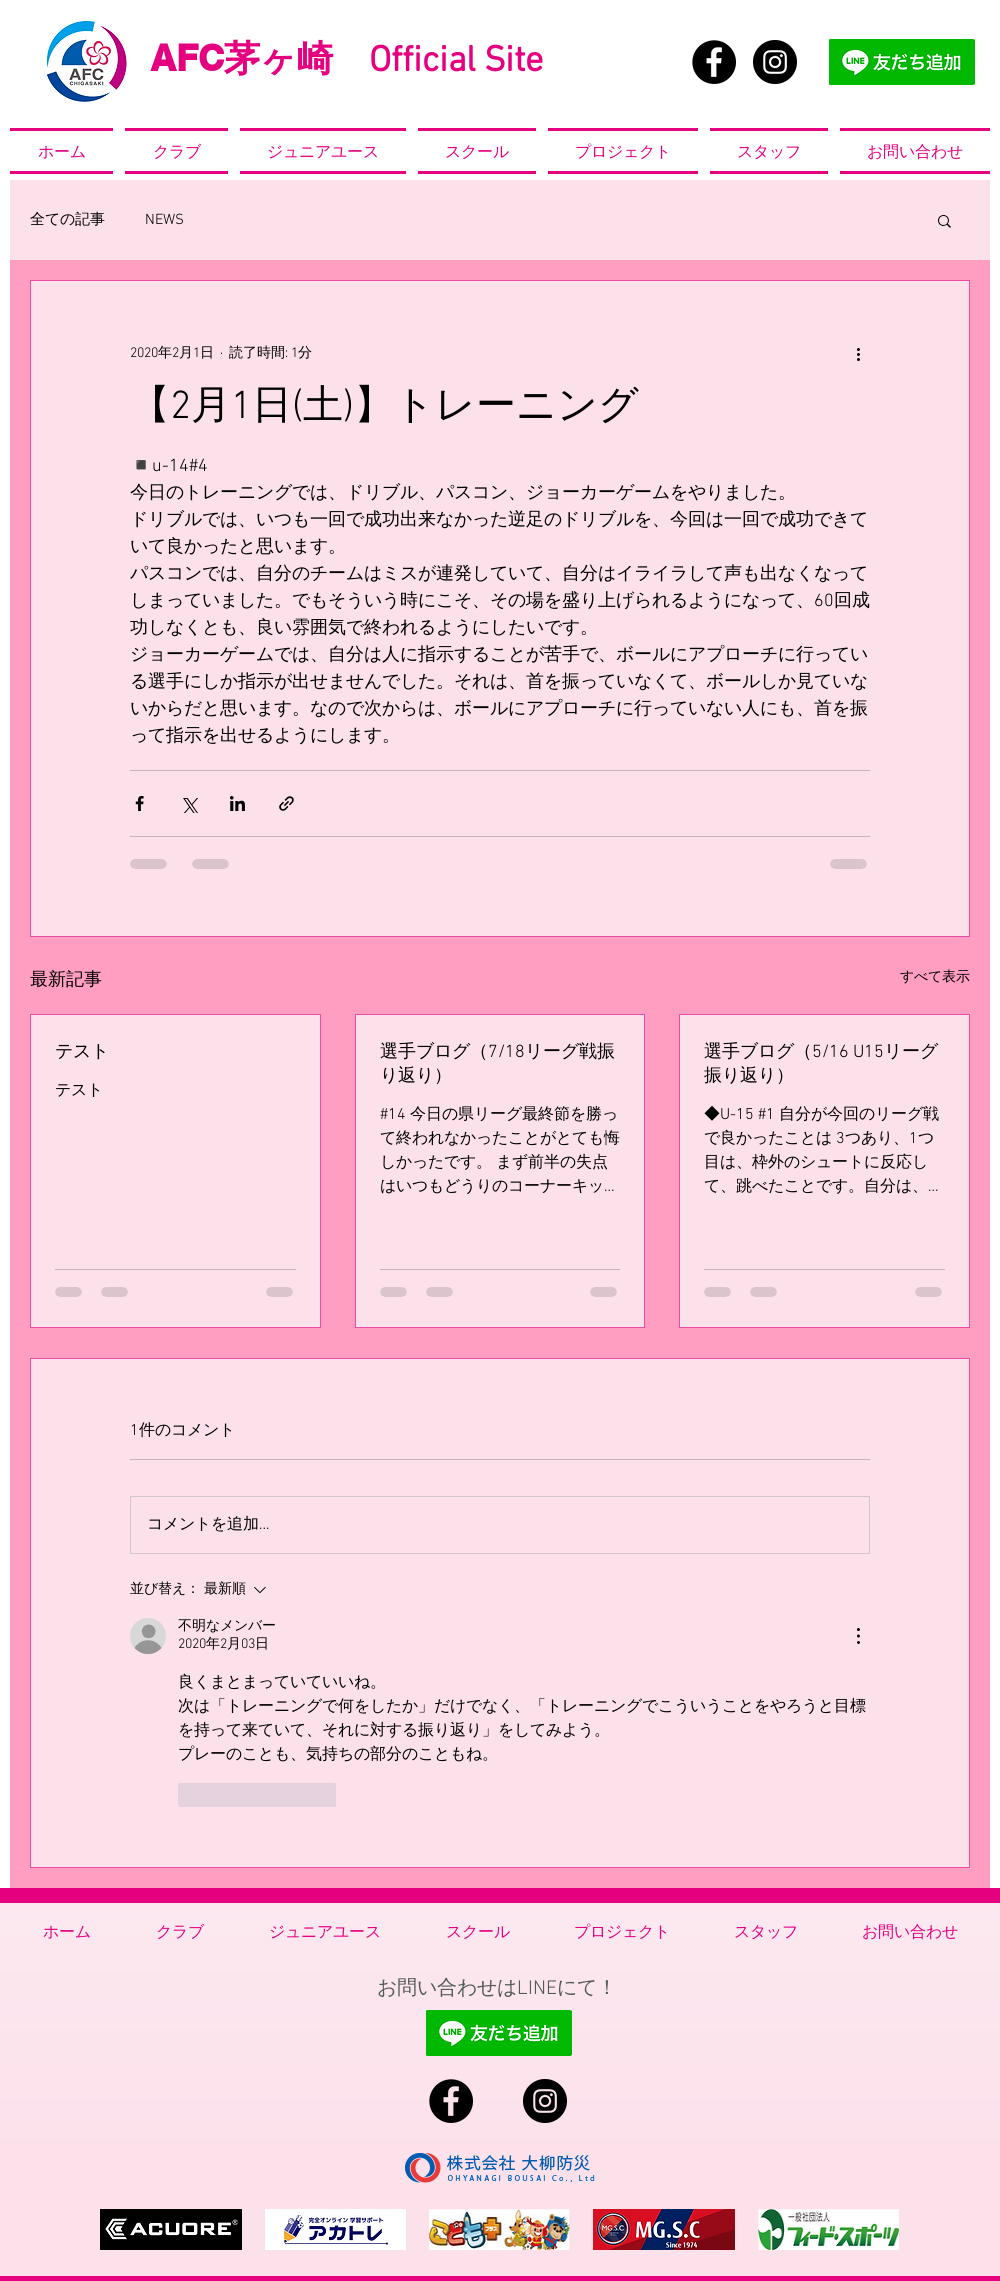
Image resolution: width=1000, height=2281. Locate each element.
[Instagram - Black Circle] (775, 62)
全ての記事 (67, 220)
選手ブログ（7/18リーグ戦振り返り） (497, 1064)
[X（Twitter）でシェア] (188, 803)
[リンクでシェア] (286, 803)
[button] (944, 220)
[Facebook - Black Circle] (714, 62)
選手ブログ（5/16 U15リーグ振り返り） (821, 1064)
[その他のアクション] (858, 353)
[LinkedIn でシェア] (237, 803)
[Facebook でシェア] (139, 803)
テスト (82, 1052)
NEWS (164, 220)
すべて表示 (935, 977)
